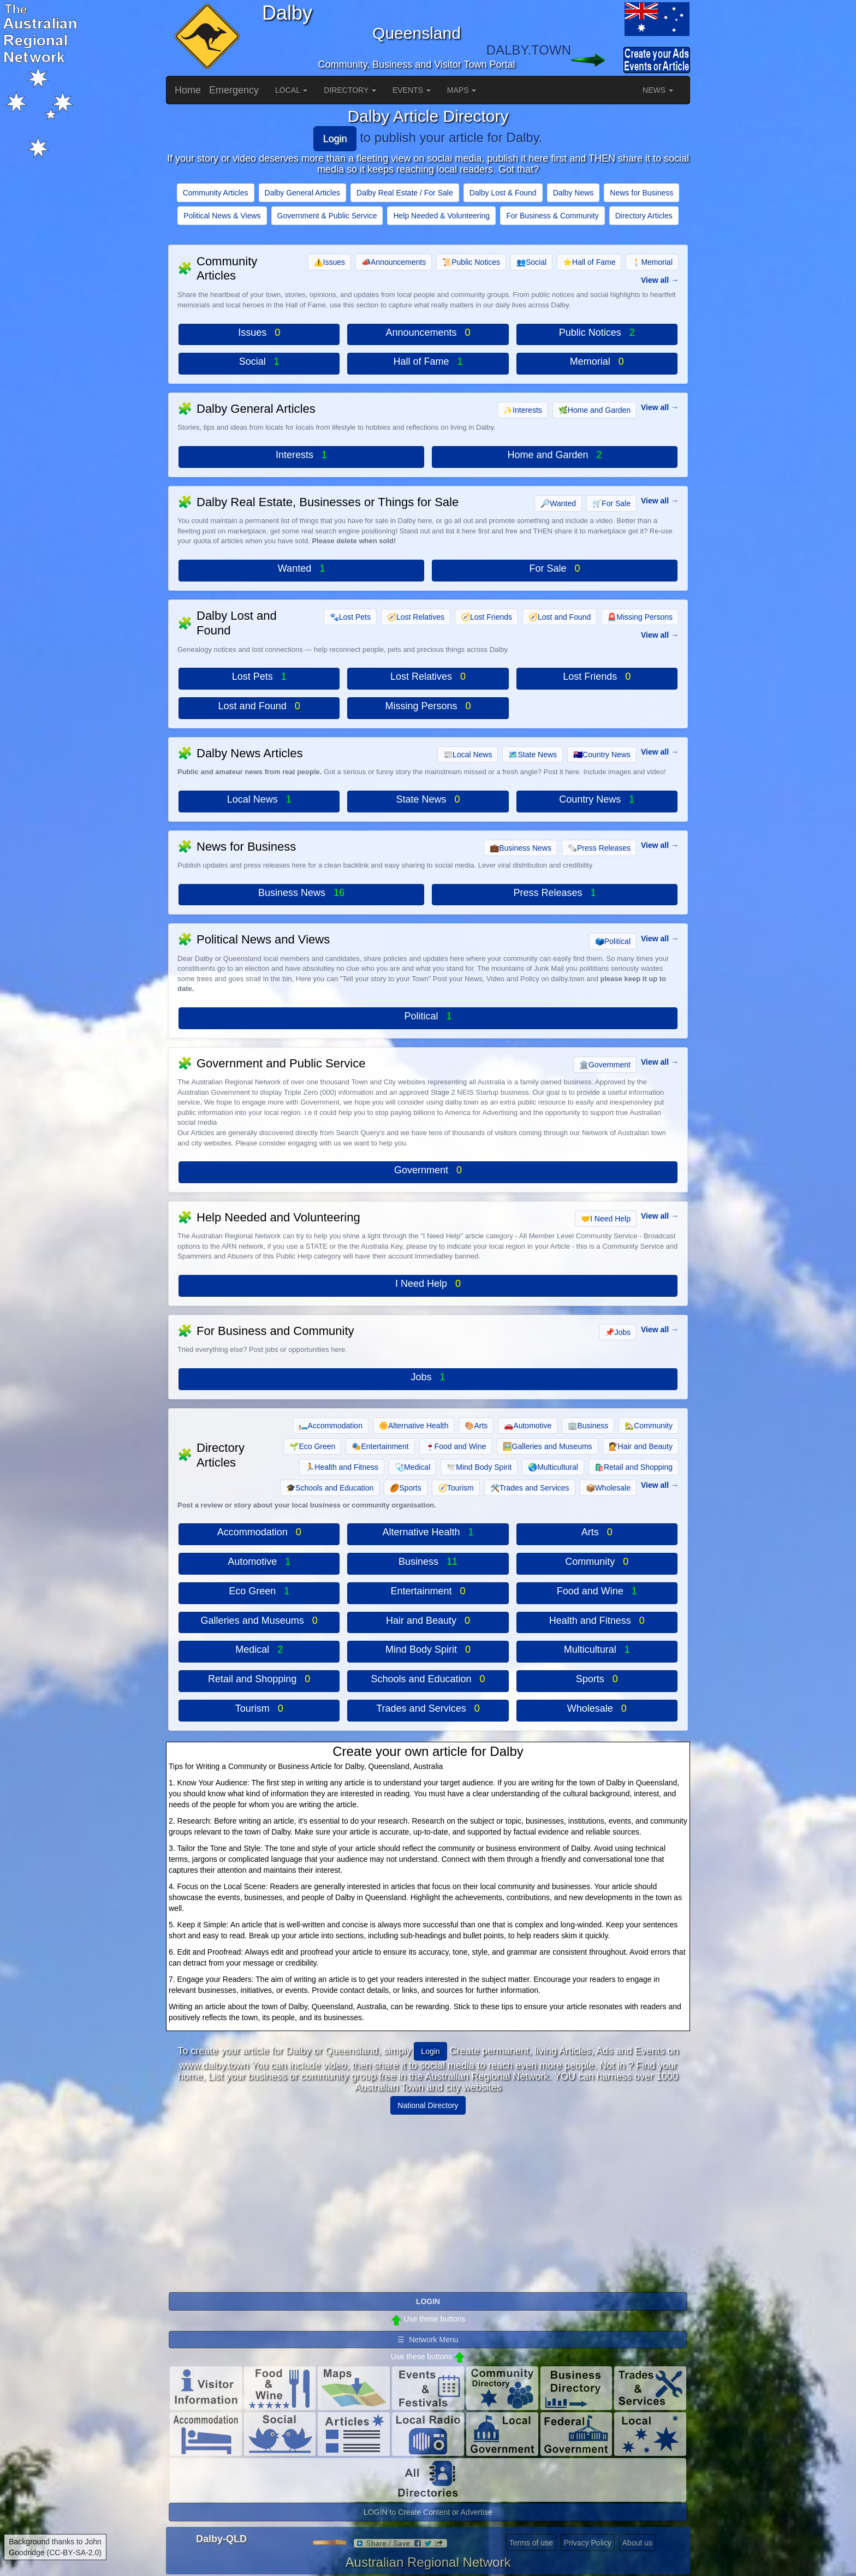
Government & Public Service (327, 215)
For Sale (611, 503)
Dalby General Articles (303, 192)
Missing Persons (640, 617)
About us (637, 2542)
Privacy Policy (587, 2542)
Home (188, 90)
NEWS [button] (658, 90)
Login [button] (430, 2051)
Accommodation (330, 1425)
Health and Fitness (341, 1467)
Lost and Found (559, 617)
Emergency (234, 90)
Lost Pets (350, 617)
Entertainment (380, 1446)
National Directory (427, 2105)
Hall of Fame (589, 262)
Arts (476, 1425)
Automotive (527, 1425)
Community (649, 1425)
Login (335, 138)
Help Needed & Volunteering (441, 215)
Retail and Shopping (634, 1467)
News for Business (641, 192)
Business (588, 1425)
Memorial (652, 262)
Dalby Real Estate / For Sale (404, 192)
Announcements (393, 262)
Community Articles (215, 192)
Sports (405, 1487)
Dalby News (573, 192)
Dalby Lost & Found (503, 192)
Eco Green (312, 1446)
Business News (520, 848)
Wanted (558, 503)
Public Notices (471, 262)
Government (605, 1064)
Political (613, 941)
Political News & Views (221, 215)
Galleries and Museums (547, 1446)
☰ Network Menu (427, 2339)
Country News (602, 754)
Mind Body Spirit (479, 1467)
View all (655, 280)
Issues (329, 262)
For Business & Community (552, 215)
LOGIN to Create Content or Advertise (428, 2512)
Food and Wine (455, 1446)
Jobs (618, 1332)
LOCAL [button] (291, 90)
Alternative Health (414, 1425)
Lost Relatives (415, 617)
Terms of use (531, 2542)
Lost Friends (486, 617)
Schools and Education (329, 1487)
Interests (522, 410)
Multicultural (553, 1467)
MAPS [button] (462, 90)
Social (531, 262)
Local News (467, 754)
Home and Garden (594, 410)
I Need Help (606, 1218)
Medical (412, 1467)
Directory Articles (644, 215)
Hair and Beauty (641, 1446)
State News (532, 754)
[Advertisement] (428, 2199)
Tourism (456, 1487)
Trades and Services (529, 1487)
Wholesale (608, 1487)
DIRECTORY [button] (350, 90)
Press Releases (599, 848)
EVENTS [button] (412, 90)
